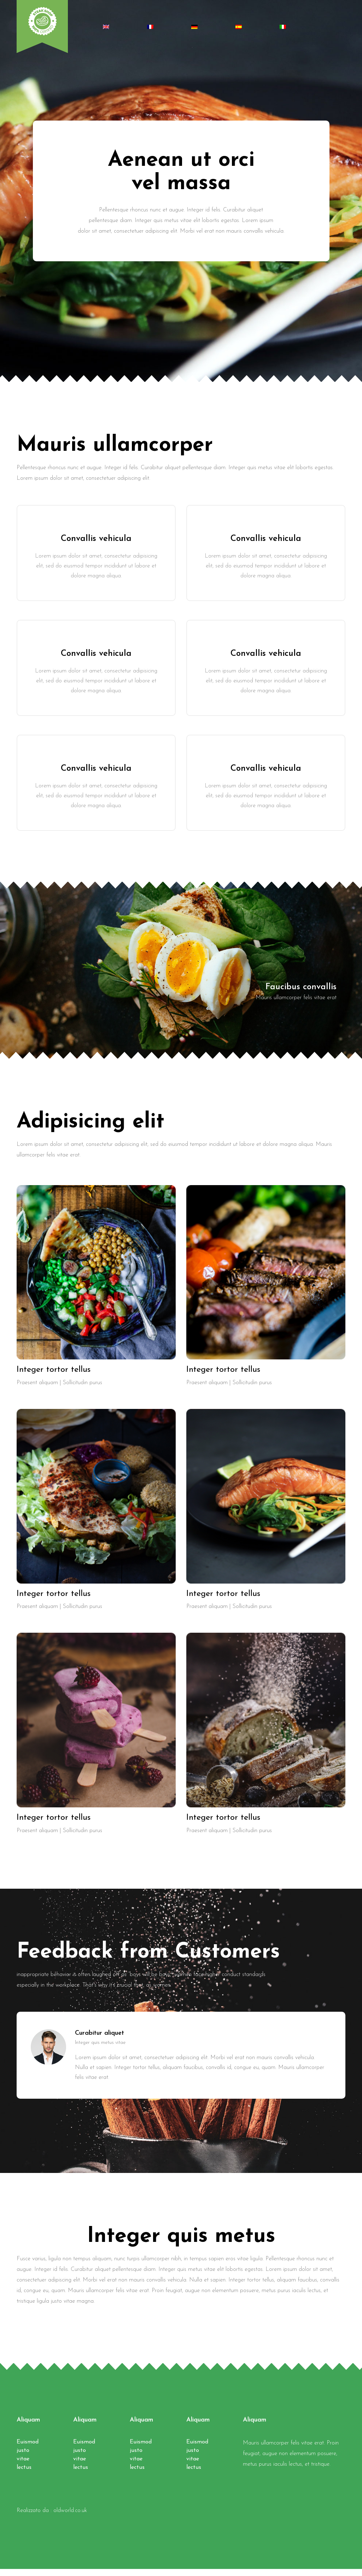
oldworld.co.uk (70, 2517)
